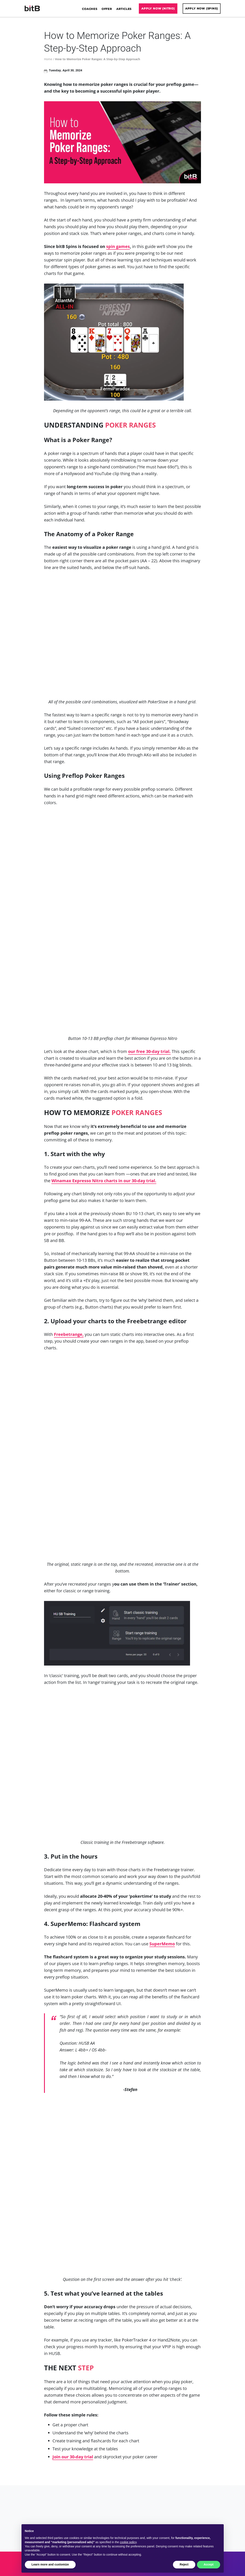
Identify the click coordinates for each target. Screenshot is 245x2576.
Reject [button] (184, 2564)
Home (48, 59)
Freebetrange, (69, 1334)
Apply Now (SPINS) (201, 8)
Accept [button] (209, 2564)
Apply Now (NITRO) (158, 8)
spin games (118, 246)
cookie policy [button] (128, 2542)
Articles (123, 9)
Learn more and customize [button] (50, 2564)
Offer (107, 9)
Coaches (89, 9)
